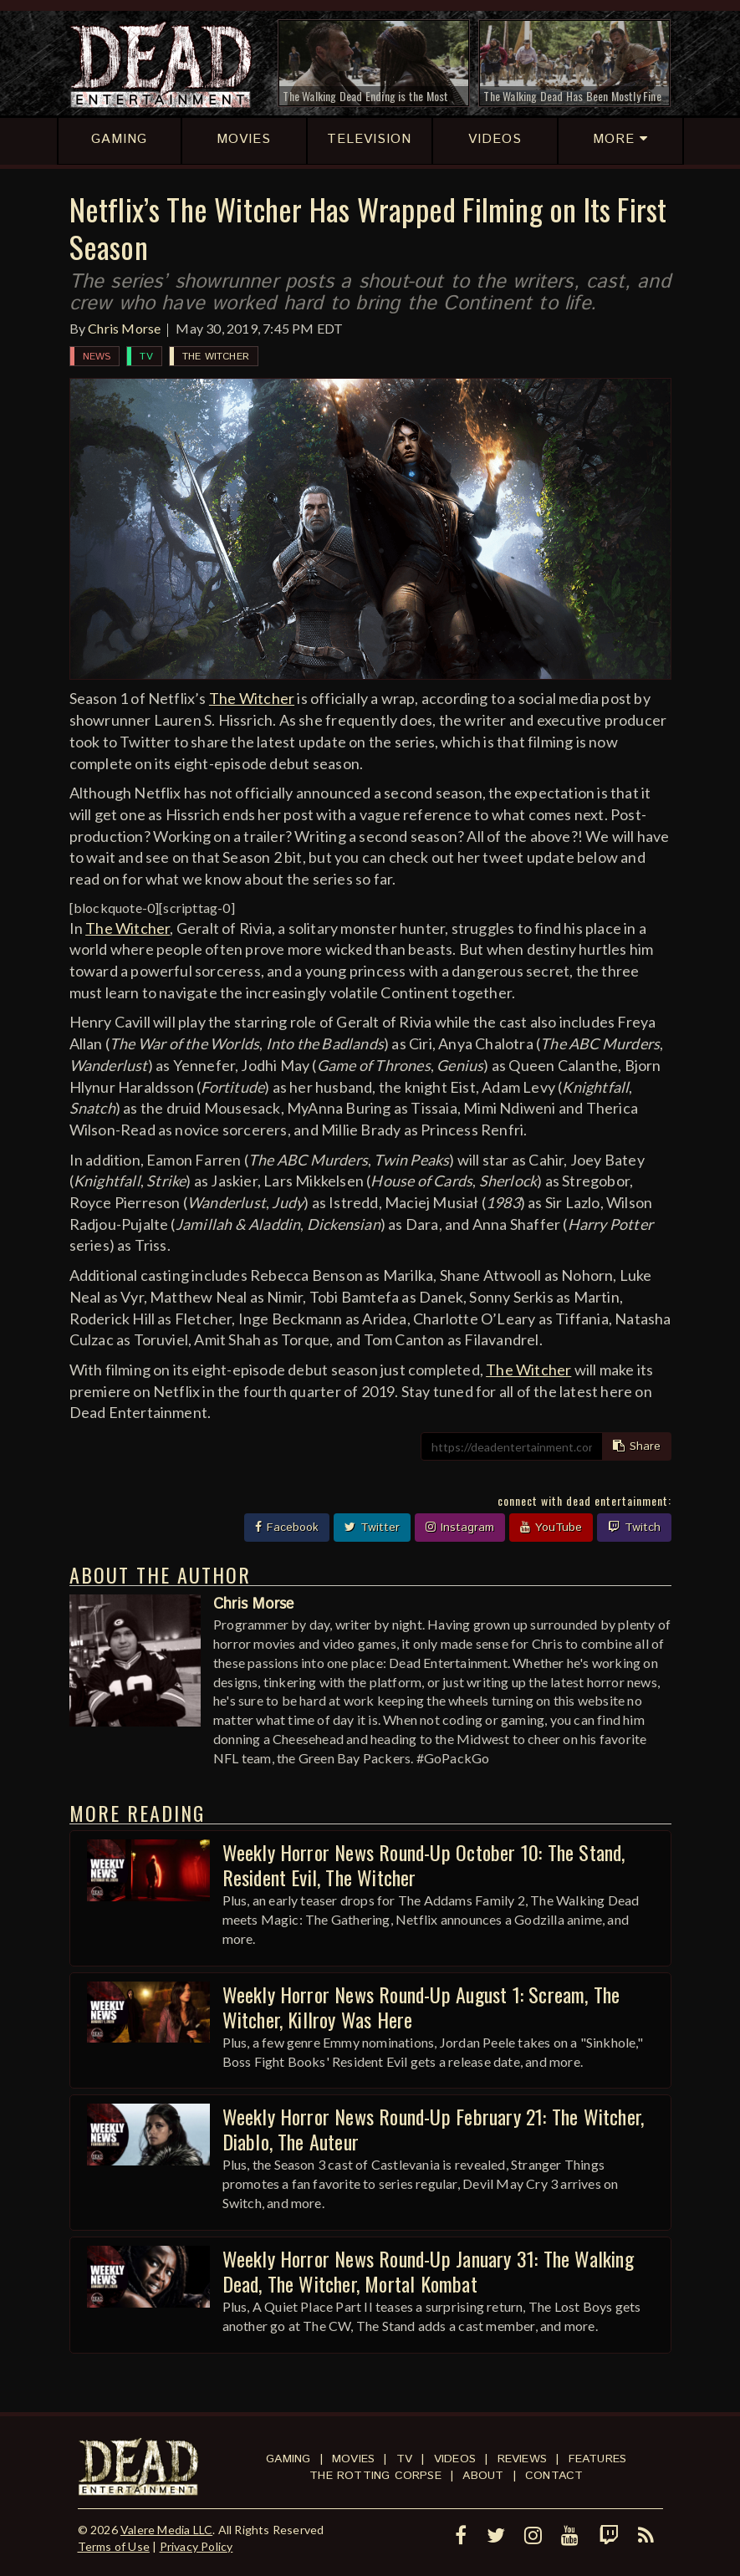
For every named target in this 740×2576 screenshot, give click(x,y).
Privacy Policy (196, 2546)
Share (637, 1446)
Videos (455, 2459)
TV (146, 356)
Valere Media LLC (166, 2529)
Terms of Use (114, 2546)
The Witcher (215, 356)
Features (598, 2459)
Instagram (460, 1527)
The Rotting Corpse (375, 2475)
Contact (554, 2475)
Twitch (634, 1527)
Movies (353, 2459)
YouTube (551, 1527)
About (482, 2475)
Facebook (287, 1527)
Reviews (522, 2459)
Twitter (372, 1527)
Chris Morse (124, 328)
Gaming (288, 2459)
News (97, 356)
